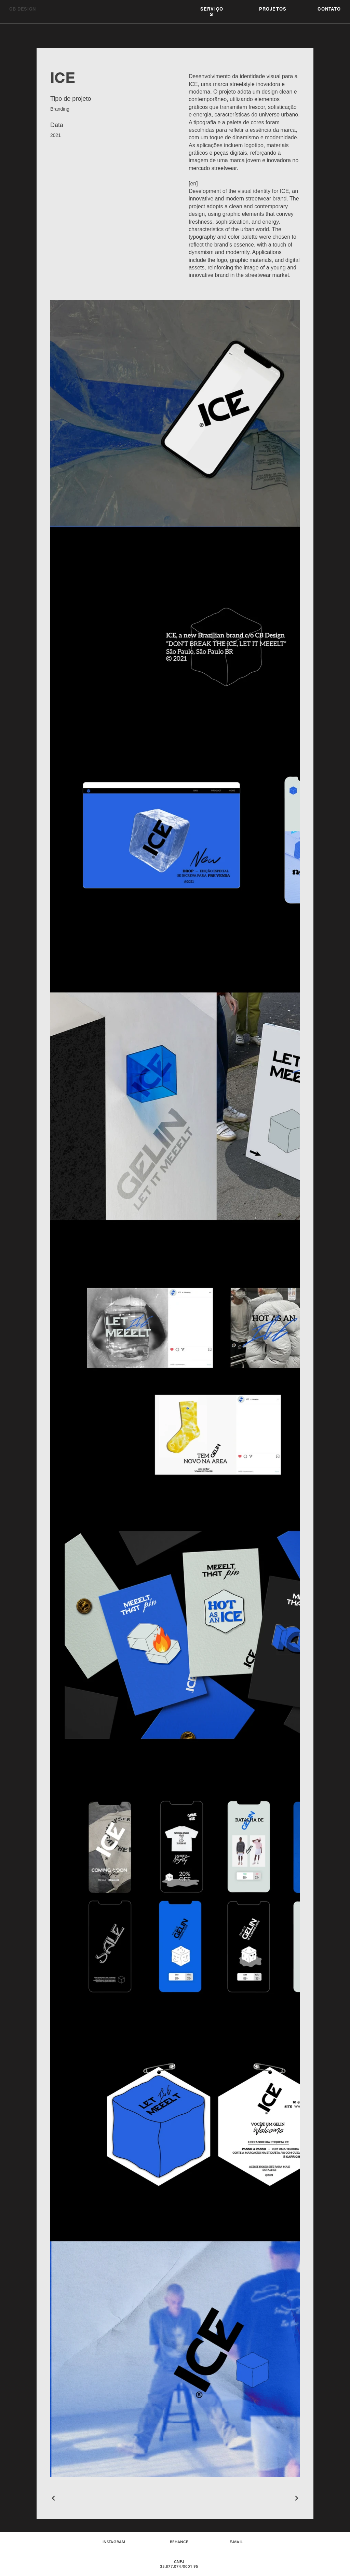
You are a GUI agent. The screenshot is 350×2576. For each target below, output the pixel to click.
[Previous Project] (54, 2498)
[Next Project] (296, 2498)
